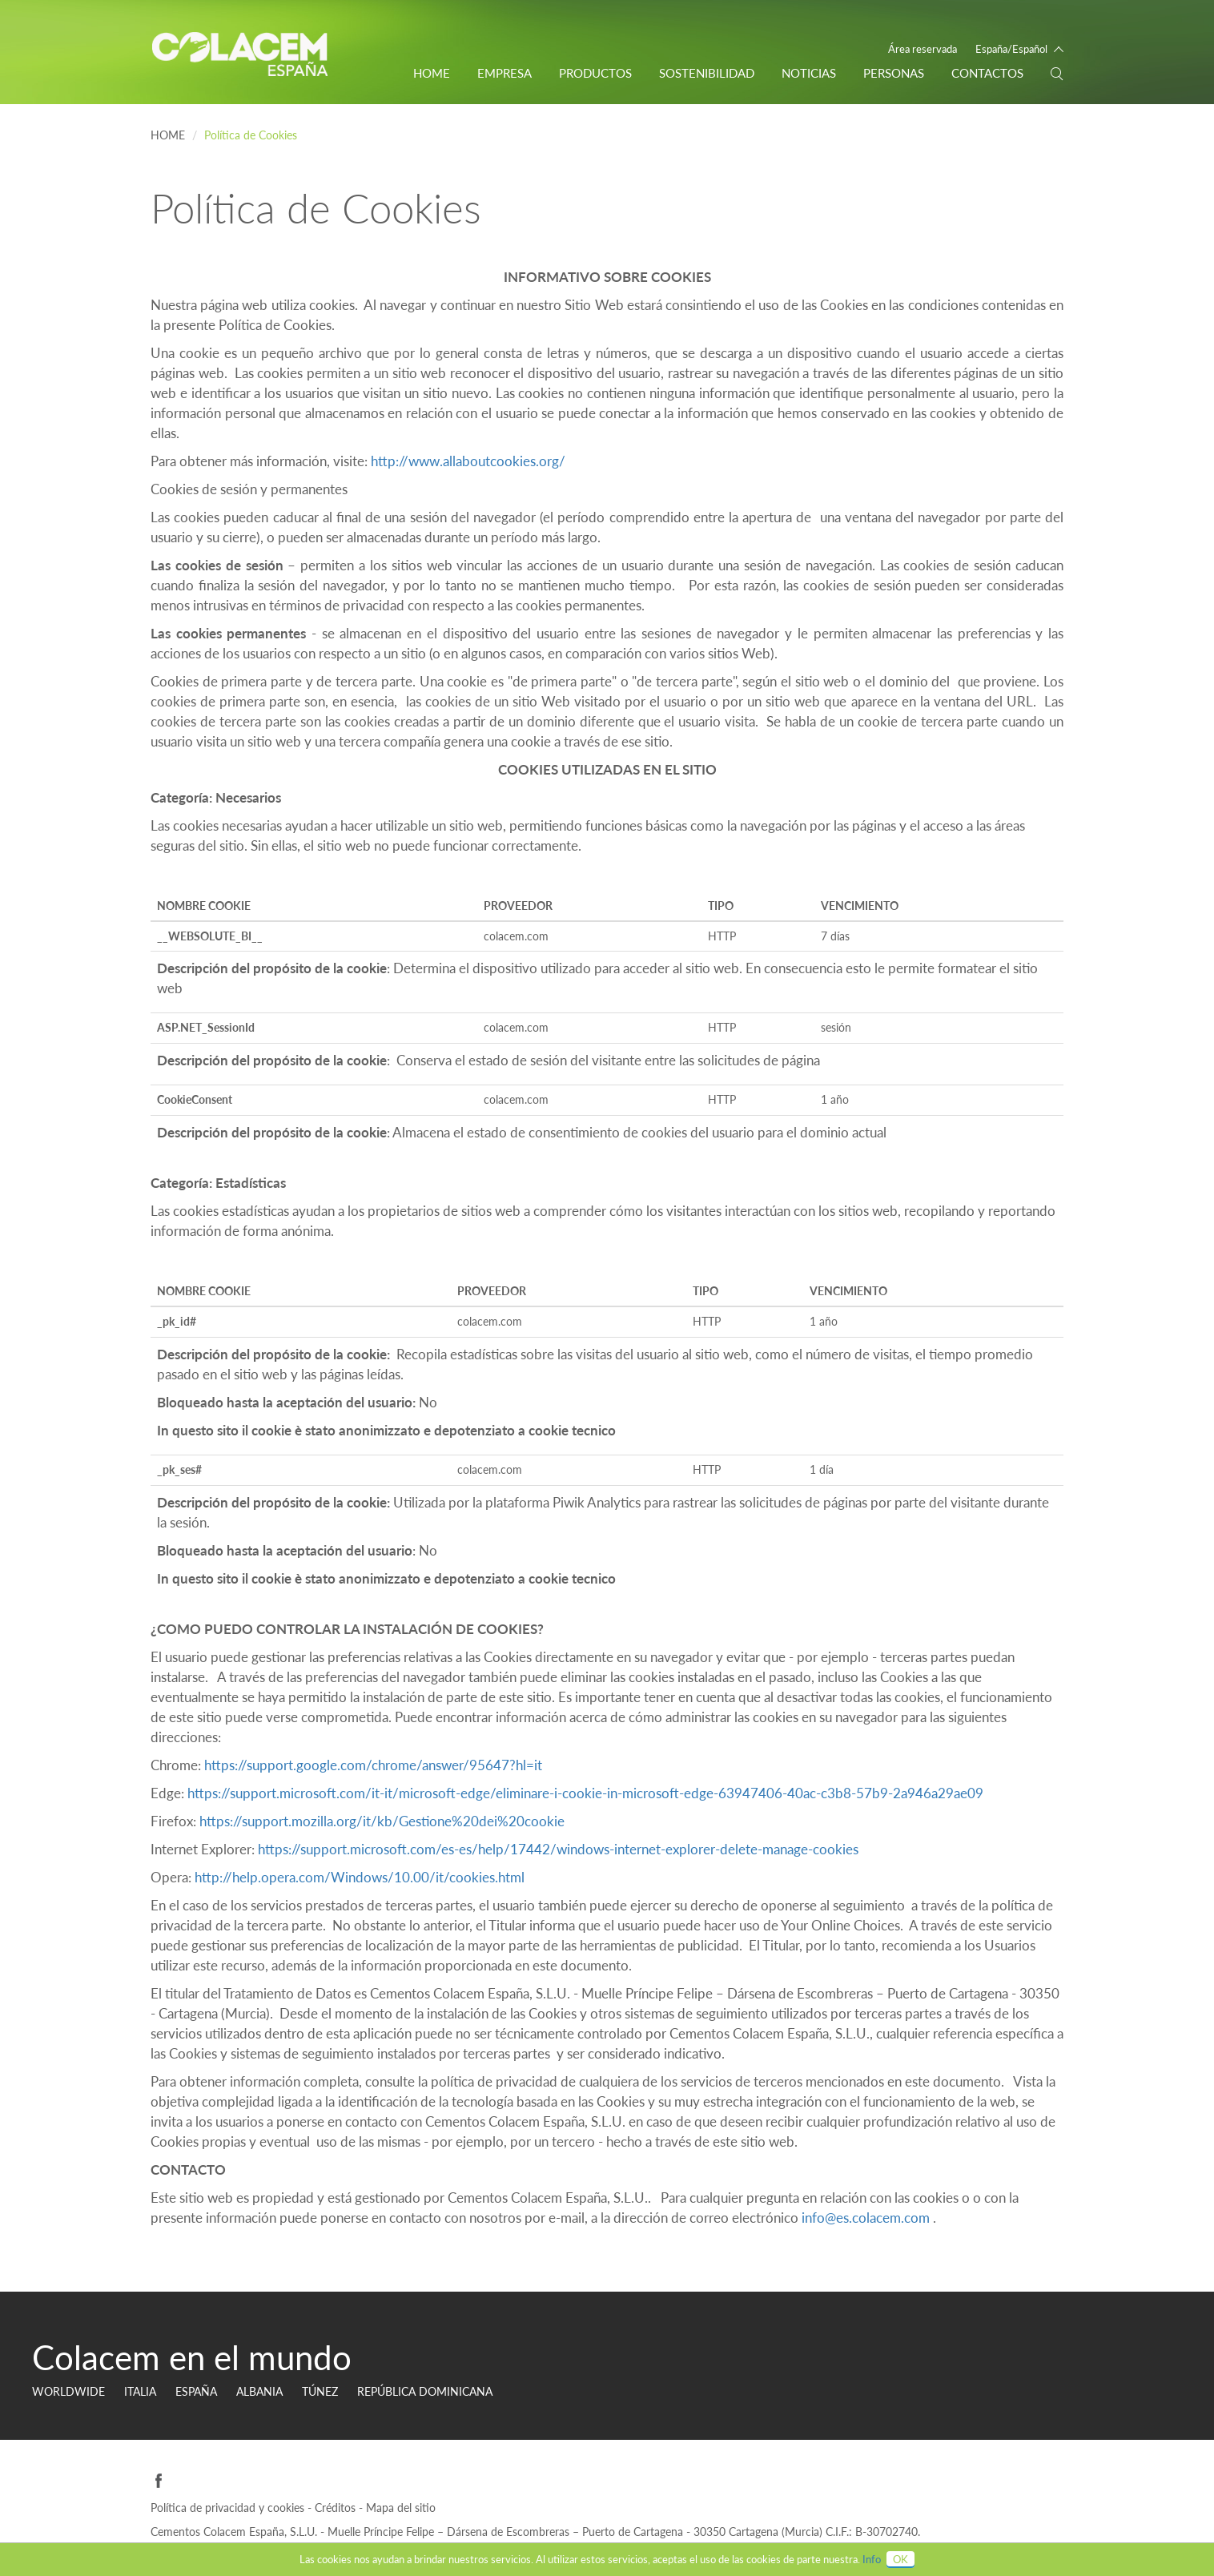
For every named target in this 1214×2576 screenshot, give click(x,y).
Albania (259, 2391)
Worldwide (68, 2391)
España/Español (1011, 48)
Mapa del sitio (401, 2507)
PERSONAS (893, 73)
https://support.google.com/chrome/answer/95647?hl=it (373, 1765)
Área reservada (922, 48)
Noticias (809, 73)
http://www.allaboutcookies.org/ (468, 461)
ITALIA (140, 2391)
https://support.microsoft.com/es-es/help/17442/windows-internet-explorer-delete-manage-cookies (558, 1849)
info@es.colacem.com (866, 2217)
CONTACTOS (987, 73)
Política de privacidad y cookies (229, 2507)
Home (431, 73)
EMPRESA (504, 73)
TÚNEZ (320, 2391)
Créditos (337, 2507)
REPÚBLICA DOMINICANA (424, 2391)
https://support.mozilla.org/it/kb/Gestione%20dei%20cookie (382, 1821)
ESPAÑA (196, 2391)
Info (871, 2559)
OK (900, 2559)
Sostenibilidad (706, 73)
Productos (595, 73)
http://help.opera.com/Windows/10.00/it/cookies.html (360, 1877)
